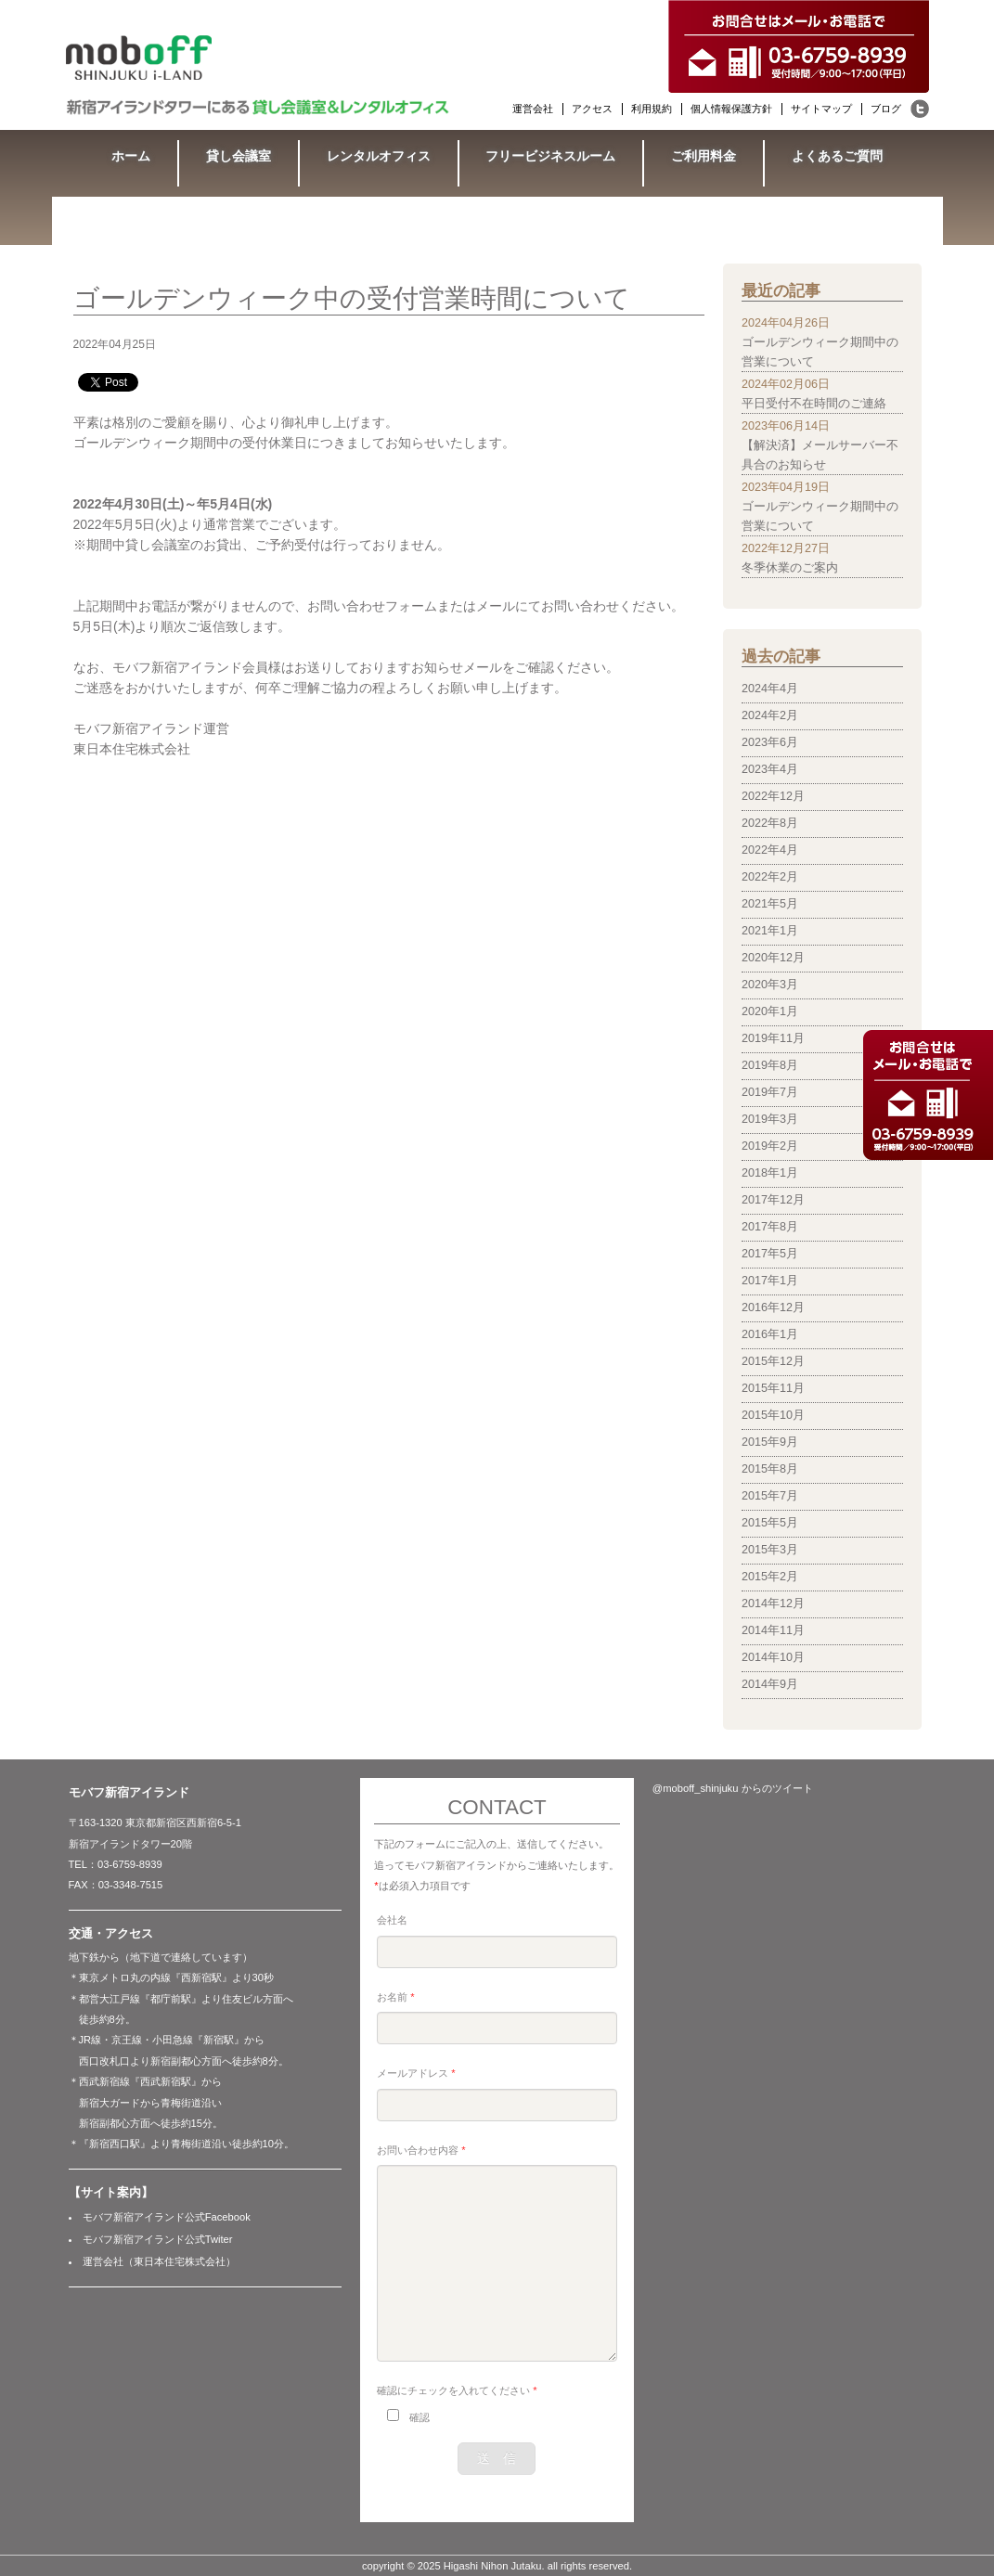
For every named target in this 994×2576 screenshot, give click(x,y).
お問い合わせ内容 (421, 2150)
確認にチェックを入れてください (456, 2390)
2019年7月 (770, 1092)
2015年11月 (773, 1388)
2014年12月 (773, 1603)
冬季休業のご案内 (790, 567)
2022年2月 (770, 876)
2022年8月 (770, 823)
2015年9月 (770, 1442)
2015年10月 (773, 1415)
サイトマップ (821, 108)
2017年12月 (773, 1199)
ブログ (886, 108)
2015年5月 (770, 1522)
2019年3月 (770, 1119)
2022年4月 (770, 850)
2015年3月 (770, 1549)
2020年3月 (770, 984)
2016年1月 (770, 1334)
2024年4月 (770, 688)
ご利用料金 (703, 155)
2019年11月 (773, 1038)
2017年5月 (770, 1253)
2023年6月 (770, 742)
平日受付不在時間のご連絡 (814, 403)
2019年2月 (770, 1146)
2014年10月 (773, 1657)
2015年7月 (770, 1495)
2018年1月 (770, 1172)
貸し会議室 (238, 155)
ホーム (130, 155)
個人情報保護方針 (731, 108)
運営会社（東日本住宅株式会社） (159, 2261)
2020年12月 (773, 957)
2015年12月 (773, 1361)
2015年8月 (770, 1468)
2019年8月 (770, 1065)
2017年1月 (770, 1280)
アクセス (592, 108)
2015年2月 (770, 1576)
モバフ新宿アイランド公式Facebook (167, 2216)
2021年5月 (770, 903)
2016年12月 (773, 1307)
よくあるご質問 (837, 155)
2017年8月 (770, 1226)
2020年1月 (770, 1011)
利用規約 (651, 108)
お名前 (395, 1997)
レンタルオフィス (379, 155)
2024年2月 (770, 715)
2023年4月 (770, 769)
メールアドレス (416, 2073)
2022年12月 (773, 796)
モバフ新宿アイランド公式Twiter (158, 2239)
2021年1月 (770, 930)
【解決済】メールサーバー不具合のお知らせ (820, 455)
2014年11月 (773, 1630)
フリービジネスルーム (550, 155)
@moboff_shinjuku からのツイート (732, 1788)
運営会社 (532, 108)
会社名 (392, 1920)
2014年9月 (770, 1684)
